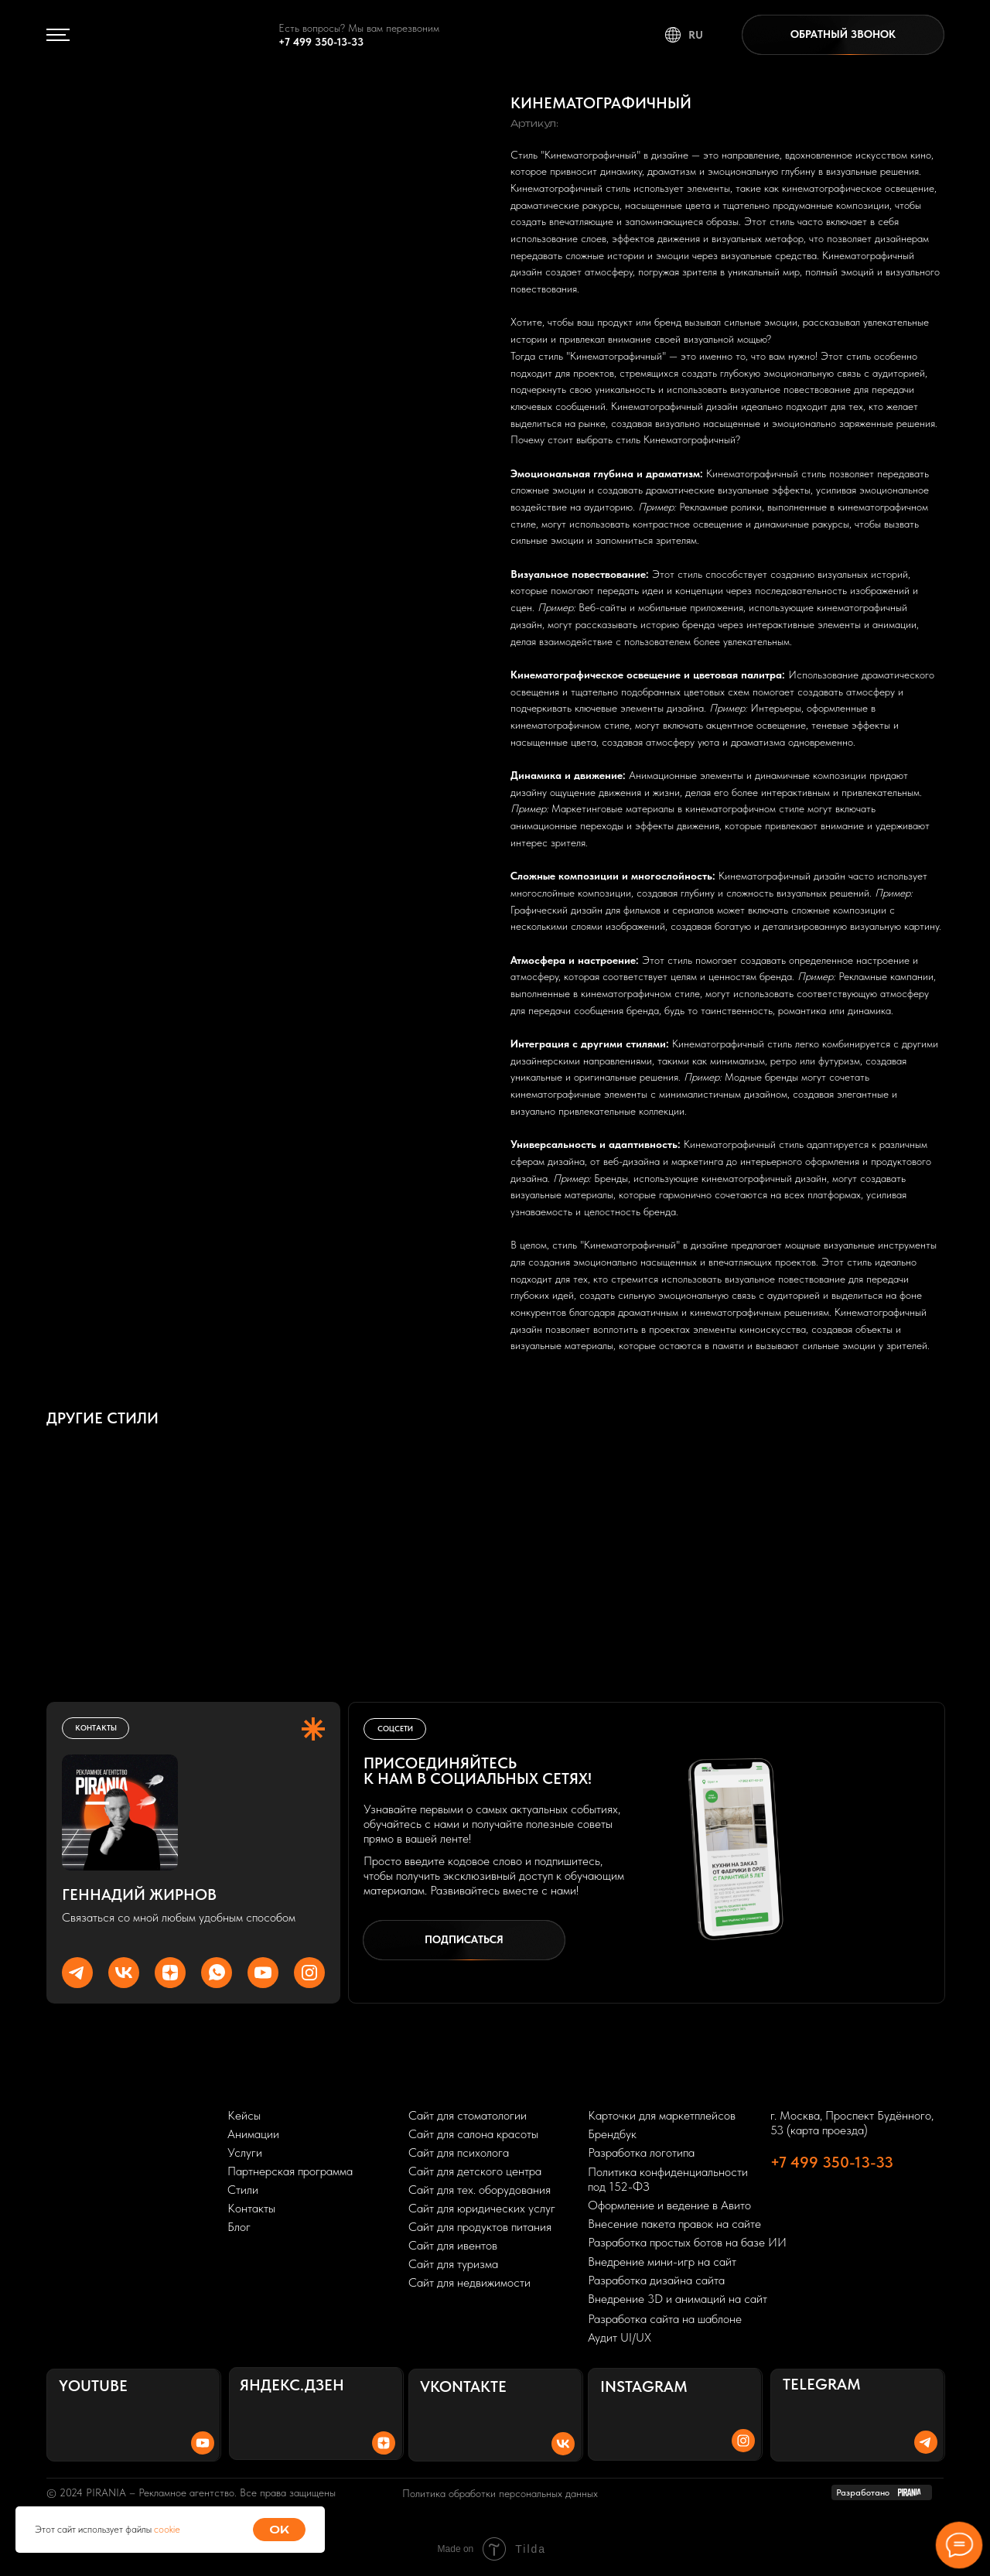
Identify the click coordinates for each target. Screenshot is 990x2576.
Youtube (93, 2385)
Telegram (822, 2384)
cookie (167, 2529)
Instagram (644, 2386)
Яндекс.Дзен (292, 2385)
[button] (843, 34)
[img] (162, 35)
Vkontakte (463, 2386)
